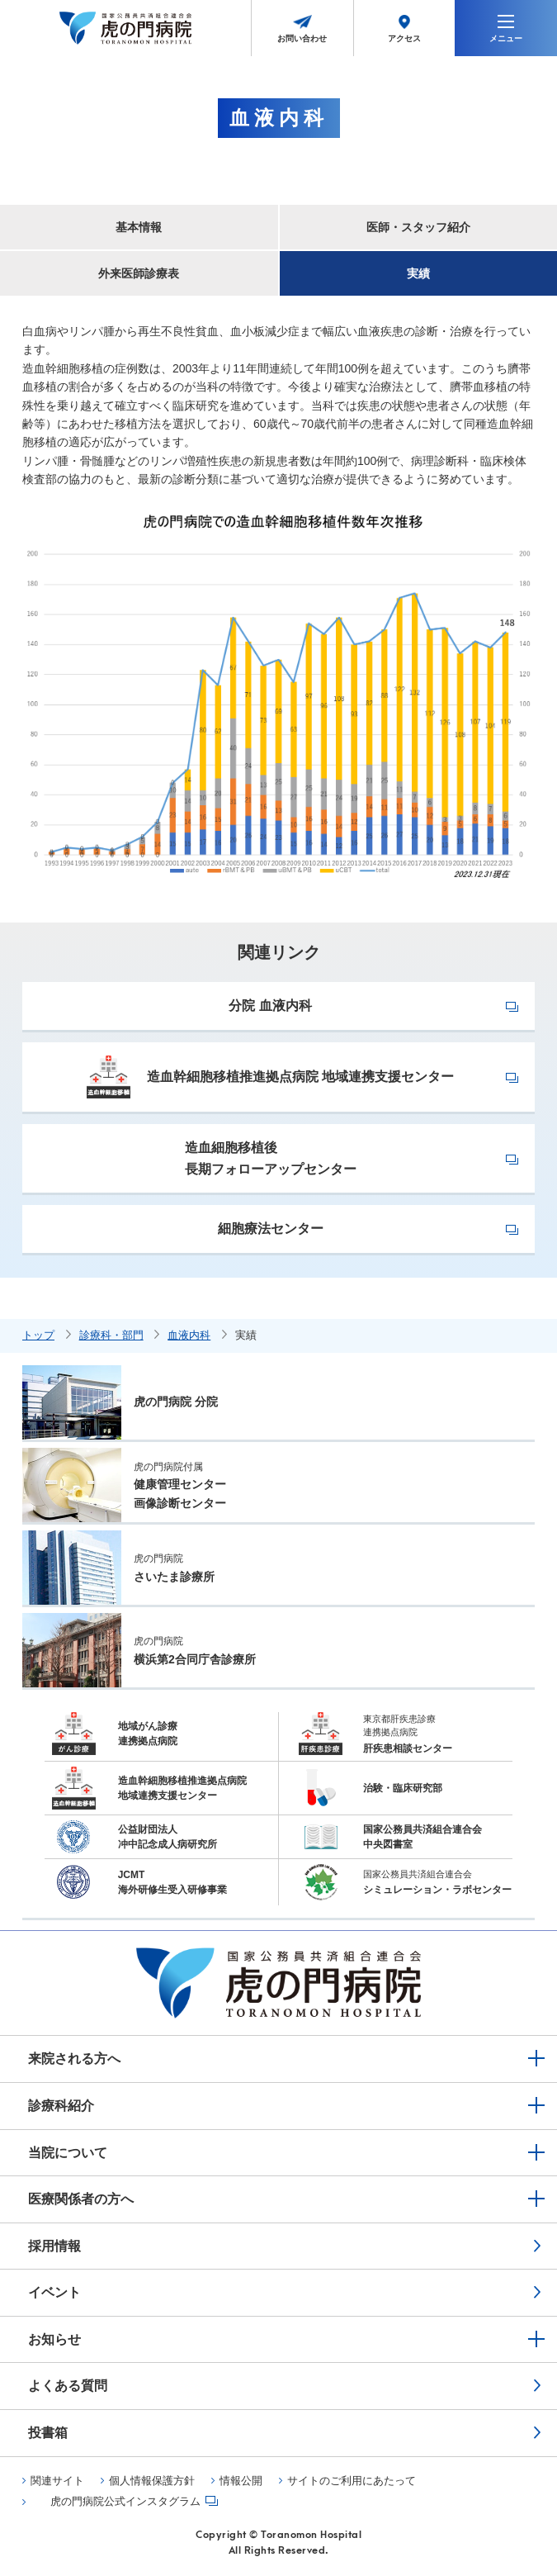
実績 (418, 273)
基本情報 (139, 227)
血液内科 (189, 1335)
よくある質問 (67, 2386)
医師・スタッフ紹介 (418, 227)
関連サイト (57, 2480)
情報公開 (240, 2480)
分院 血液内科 (270, 1006)
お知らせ (54, 2339)
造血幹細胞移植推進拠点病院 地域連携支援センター (270, 1077)
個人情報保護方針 (152, 2480)
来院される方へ (74, 2059)
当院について (67, 2153)
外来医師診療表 (138, 273)
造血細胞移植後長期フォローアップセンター (270, 1158)
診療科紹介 (61, 2106)
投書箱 (48, 2433)
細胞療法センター (270, 1229)
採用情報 (54, 2246)
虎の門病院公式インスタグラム (125, 2502)
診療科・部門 (111, 1335)
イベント (54, 2292)
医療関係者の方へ (81, 2199)
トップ (38, 1335)
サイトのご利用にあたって (351, 2480)
